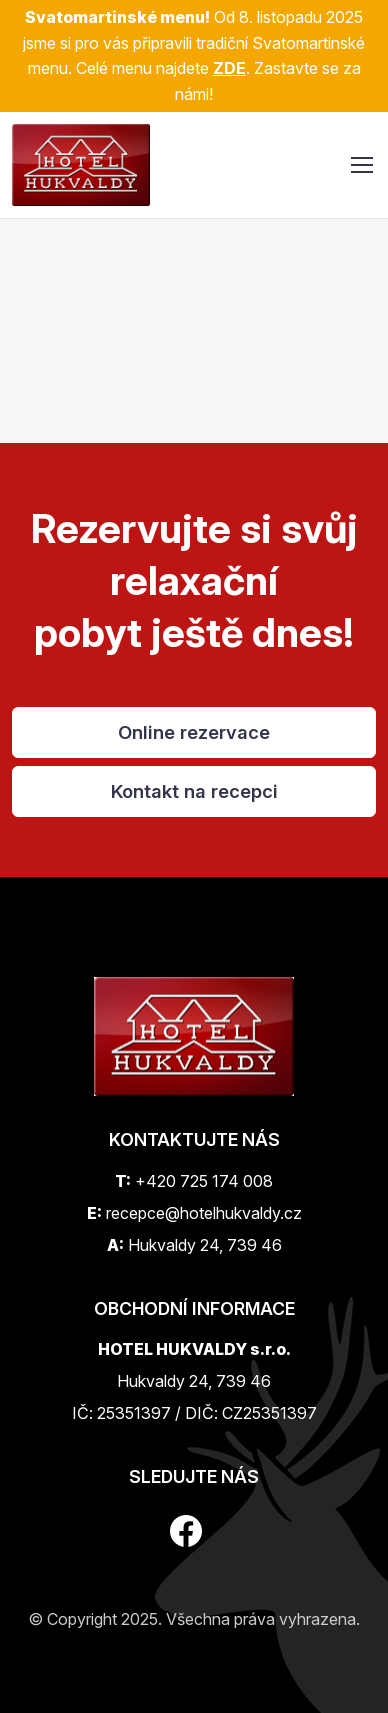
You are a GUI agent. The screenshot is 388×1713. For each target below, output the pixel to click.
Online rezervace (194, 732)
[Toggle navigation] (361, 165)
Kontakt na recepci (194, 791)
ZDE (229, 68)
